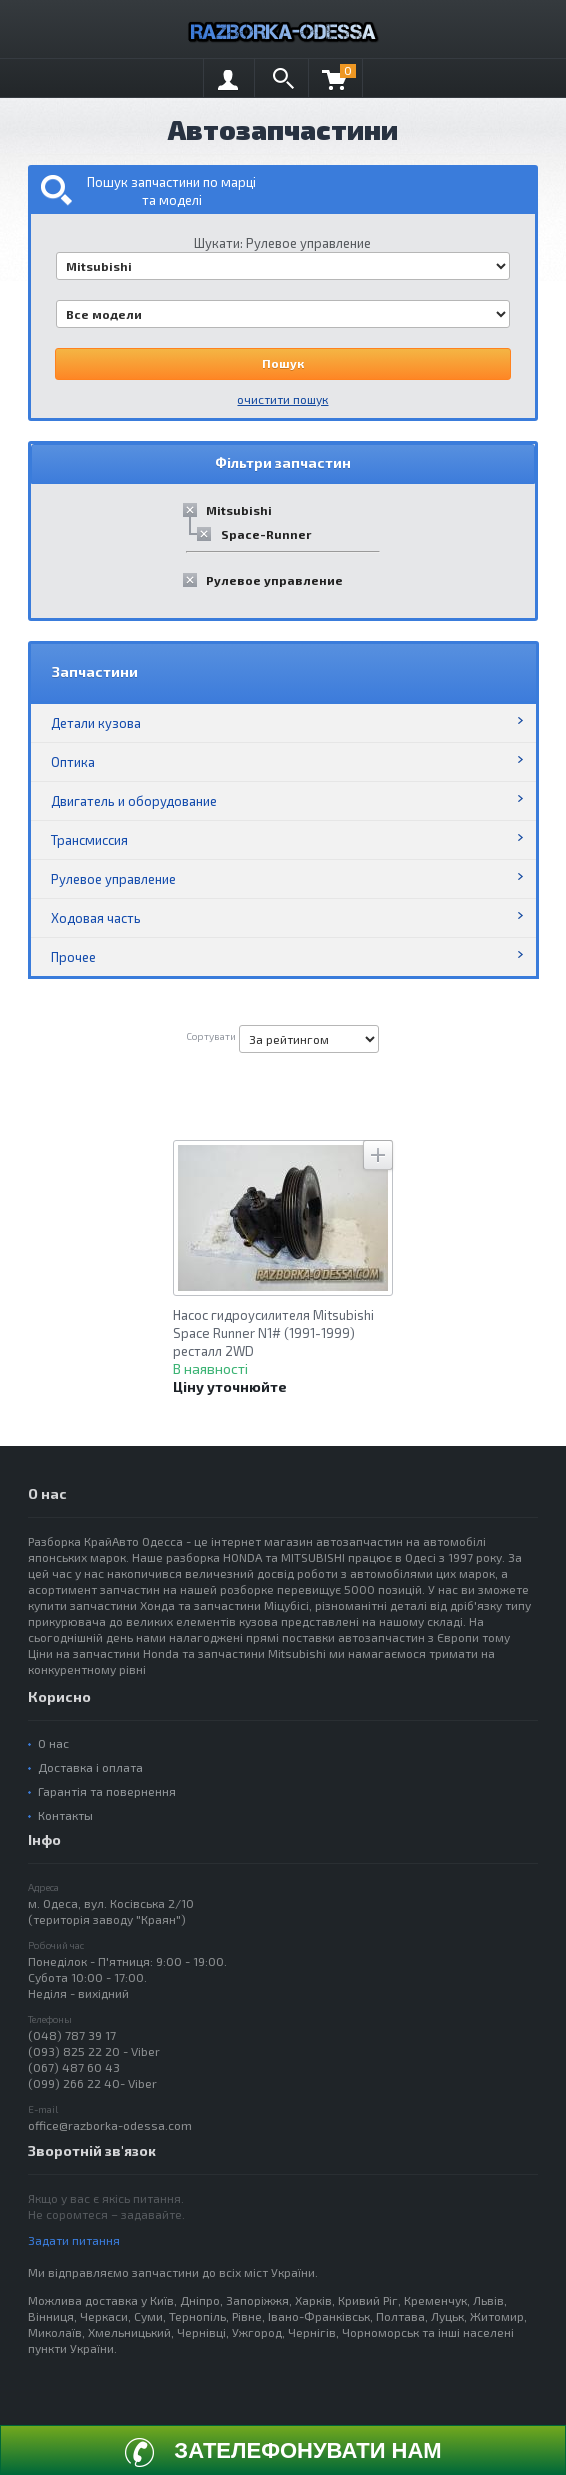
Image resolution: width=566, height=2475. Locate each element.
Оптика (73, 762)
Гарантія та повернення (107, 1791)
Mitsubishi (239, 510)
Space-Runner (266, 534)
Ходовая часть (96, 918)
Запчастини (95, 671)
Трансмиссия (89, 840)
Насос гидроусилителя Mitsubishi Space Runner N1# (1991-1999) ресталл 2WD (273, 1333)
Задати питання (74, 2240)
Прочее (73, 957)
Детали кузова (96, 723)
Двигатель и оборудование (134, 801)
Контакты (65, 1815)
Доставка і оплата (90, 1767)
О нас (53, 1743)
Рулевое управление (274, 580)
